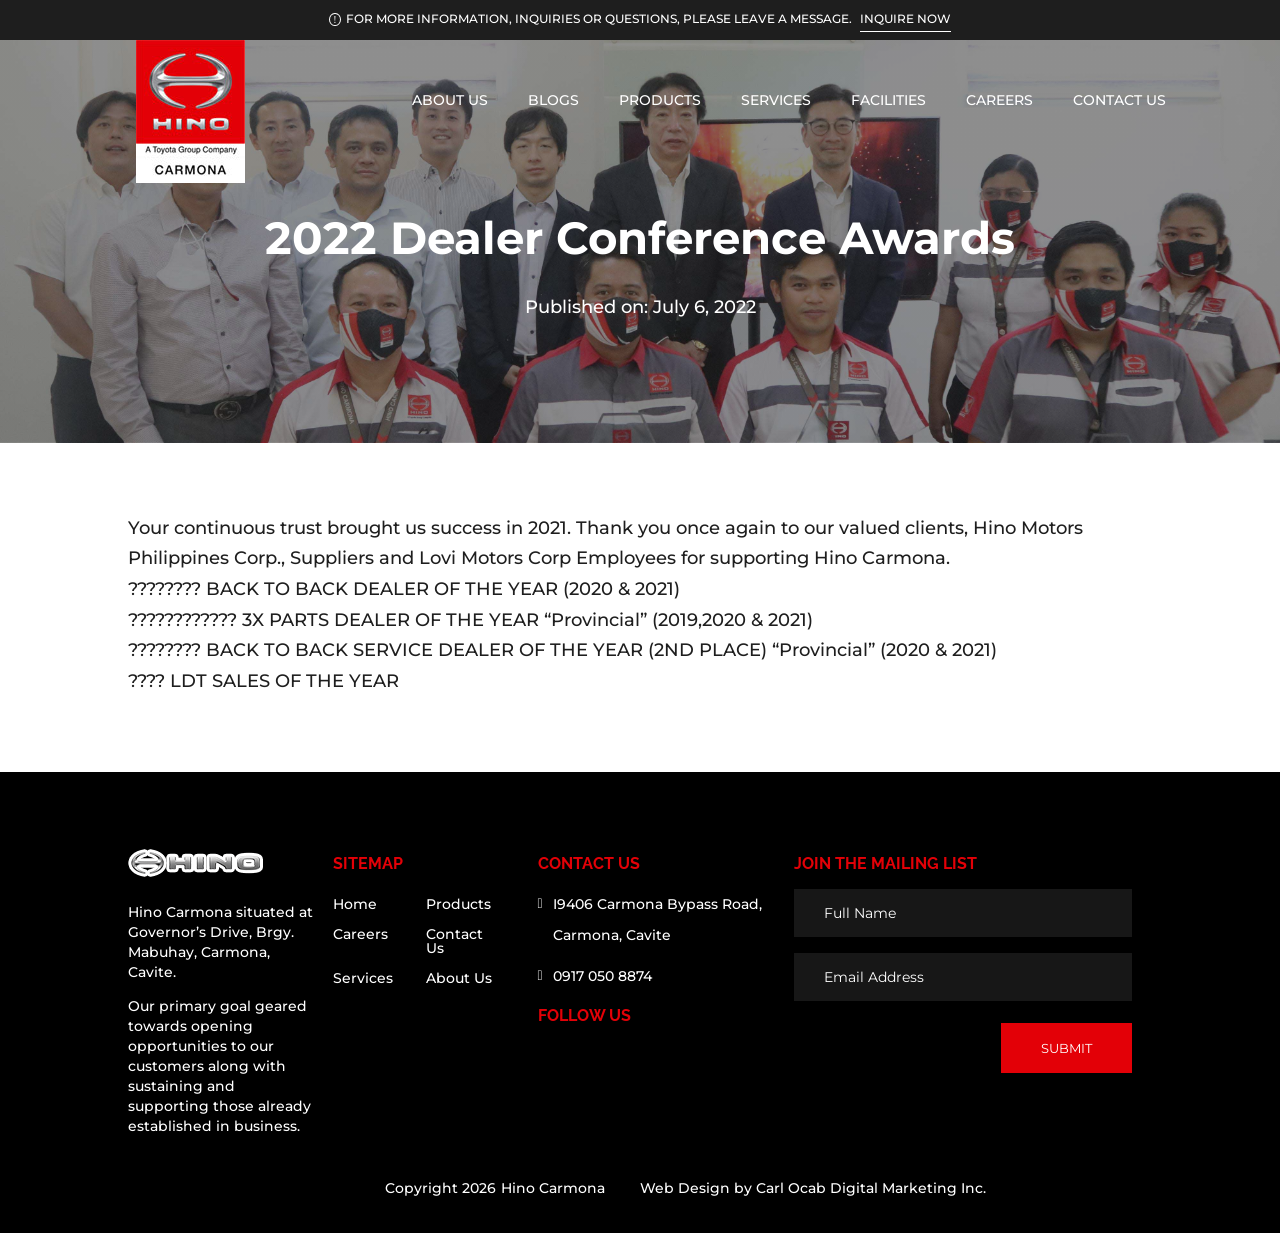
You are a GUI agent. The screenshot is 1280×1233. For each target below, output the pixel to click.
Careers (999, 100)
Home (355, 905)
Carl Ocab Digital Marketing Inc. (871, 1188)
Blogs (553, 100)
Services (776, 100)
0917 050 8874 (602, 976)
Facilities (888, 100)
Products (660, 100)
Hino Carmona (553, 1188)
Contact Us (1119, 100)
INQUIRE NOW (905, 18)
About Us (450, 100)
